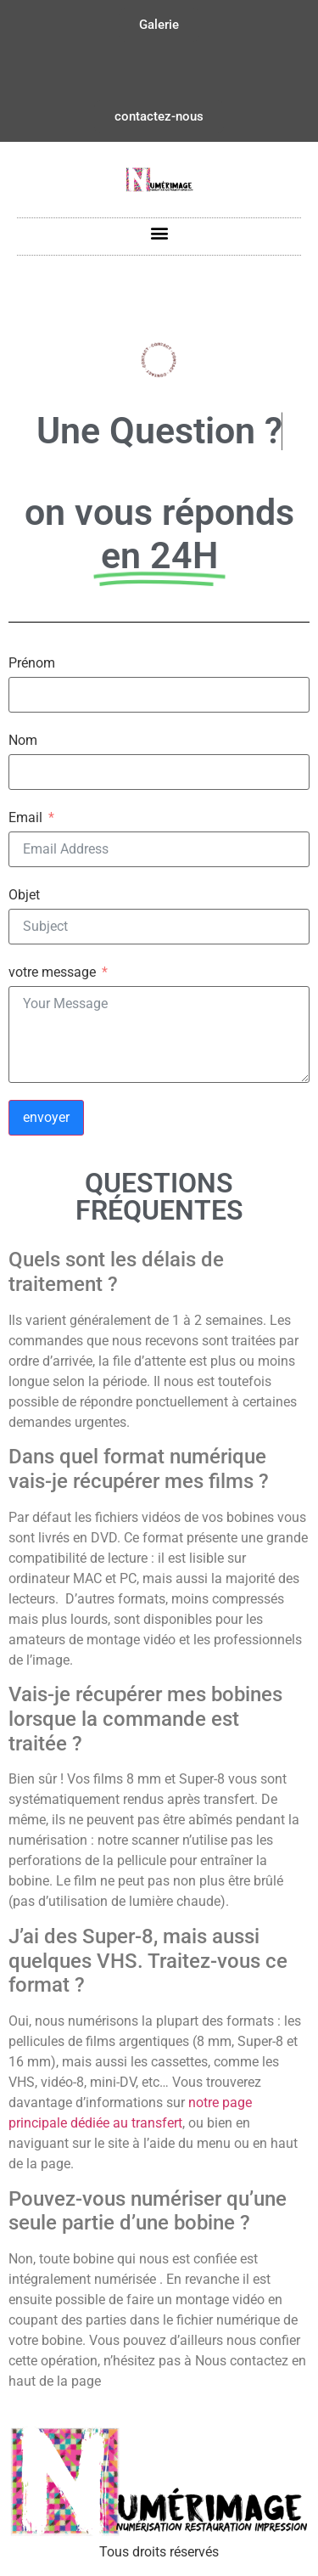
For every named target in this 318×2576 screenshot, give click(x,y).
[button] (159, 232)
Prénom (31, 663)
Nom (22, 740)
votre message (52, 972)
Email (25, 818)
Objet (24, 895)
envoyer (46, 1117)
